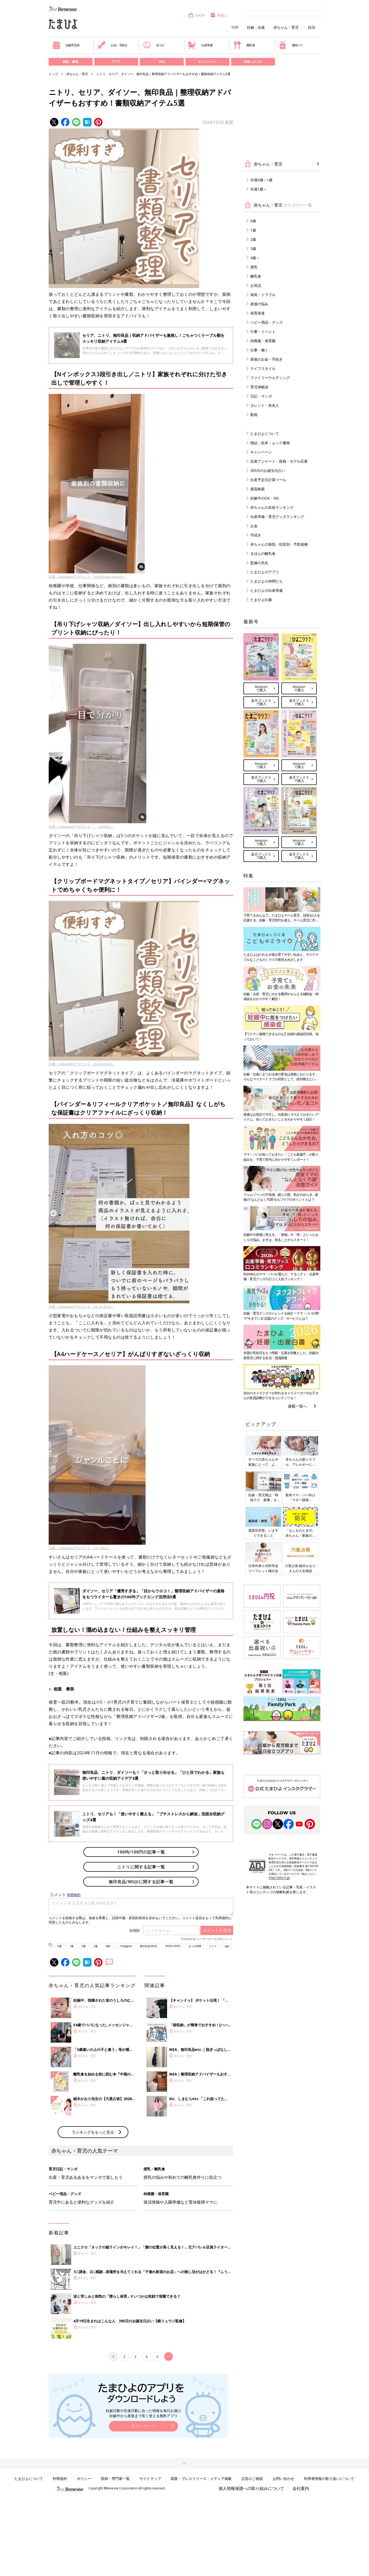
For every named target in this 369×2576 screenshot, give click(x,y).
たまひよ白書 (261, 599)
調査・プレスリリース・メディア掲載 (201, 2563)
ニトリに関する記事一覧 (141, 1867)
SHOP (196, 15)
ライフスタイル (262, 368)
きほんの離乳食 (262, 553)
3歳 (96, 1946)
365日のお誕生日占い (267, 470)
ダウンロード (143, 2510)
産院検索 (257, 488)
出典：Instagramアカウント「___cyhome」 (81, 826)
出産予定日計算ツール (268, 479)
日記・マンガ (261, 396)
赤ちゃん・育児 (286, 27)
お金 (254, 525)
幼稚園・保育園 (262, 340)
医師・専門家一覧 (115, 2563)
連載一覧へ (297, 1406)
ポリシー (84, 2563)
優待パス (291, 45)
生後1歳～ (258, 189)
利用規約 (60, 2563)
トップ (53, 74)
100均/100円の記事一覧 (141, 1852)
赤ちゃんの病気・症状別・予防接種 (279, 544)
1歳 (71, 1946)
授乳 (254, 266)
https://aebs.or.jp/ (279, 1877)
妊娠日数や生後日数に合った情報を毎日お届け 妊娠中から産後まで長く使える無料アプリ (143, 2498)
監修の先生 (259, 562)
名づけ (153, 45)
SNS (162, 61)
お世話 (255, 285)
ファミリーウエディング (270, 377)
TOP (235, 27)
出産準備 (200, 45)
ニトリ (213, 1946)
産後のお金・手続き (266, 359)
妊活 (311, 27)
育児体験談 (259, 386)
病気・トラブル (262, 294)
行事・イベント (262, 331)
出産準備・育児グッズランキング (277, 516)
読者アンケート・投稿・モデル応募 (279, 461)
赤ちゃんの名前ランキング (271, 507)
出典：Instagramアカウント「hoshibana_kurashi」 (88, 576)
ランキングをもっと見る (93, 2216)
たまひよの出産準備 (266, 590)
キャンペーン (207, 61)
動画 (254, 414)
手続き (255, 535)
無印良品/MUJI (148, 1946)
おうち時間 (194, 1946)
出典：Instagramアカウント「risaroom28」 (82, 1064)
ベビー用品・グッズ (266, 322)
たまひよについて (264, 433)
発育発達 (257, 313)
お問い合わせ (283, 2563)
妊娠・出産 (256, 27)
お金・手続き (112, 45)
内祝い (219, 15)
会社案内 (301, 2573)
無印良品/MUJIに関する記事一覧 (141, 1882)
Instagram (126, 1946)
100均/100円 (172, 1946)
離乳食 (244, 45)
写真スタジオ (253, 61)
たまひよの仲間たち (266, 581)
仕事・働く (259, 350)
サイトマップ (150, 2563)
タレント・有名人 (264, 405)
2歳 (83, 1946)
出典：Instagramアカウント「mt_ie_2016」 (81, 1306)
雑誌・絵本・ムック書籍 (270, 442)
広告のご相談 (252, 2563)
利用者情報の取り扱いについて (329, 2563)
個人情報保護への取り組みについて (251, 2573)
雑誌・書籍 (70, 61)
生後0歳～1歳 (261, 179)
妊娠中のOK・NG (264, 498)
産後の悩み (259, 303)
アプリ (116, 61)
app (227, 1946)
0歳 (59, 1946)
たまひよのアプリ (264, 571)
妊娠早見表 (66, 45)
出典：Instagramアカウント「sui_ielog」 (80, 1548)
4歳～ (109, 1946)
